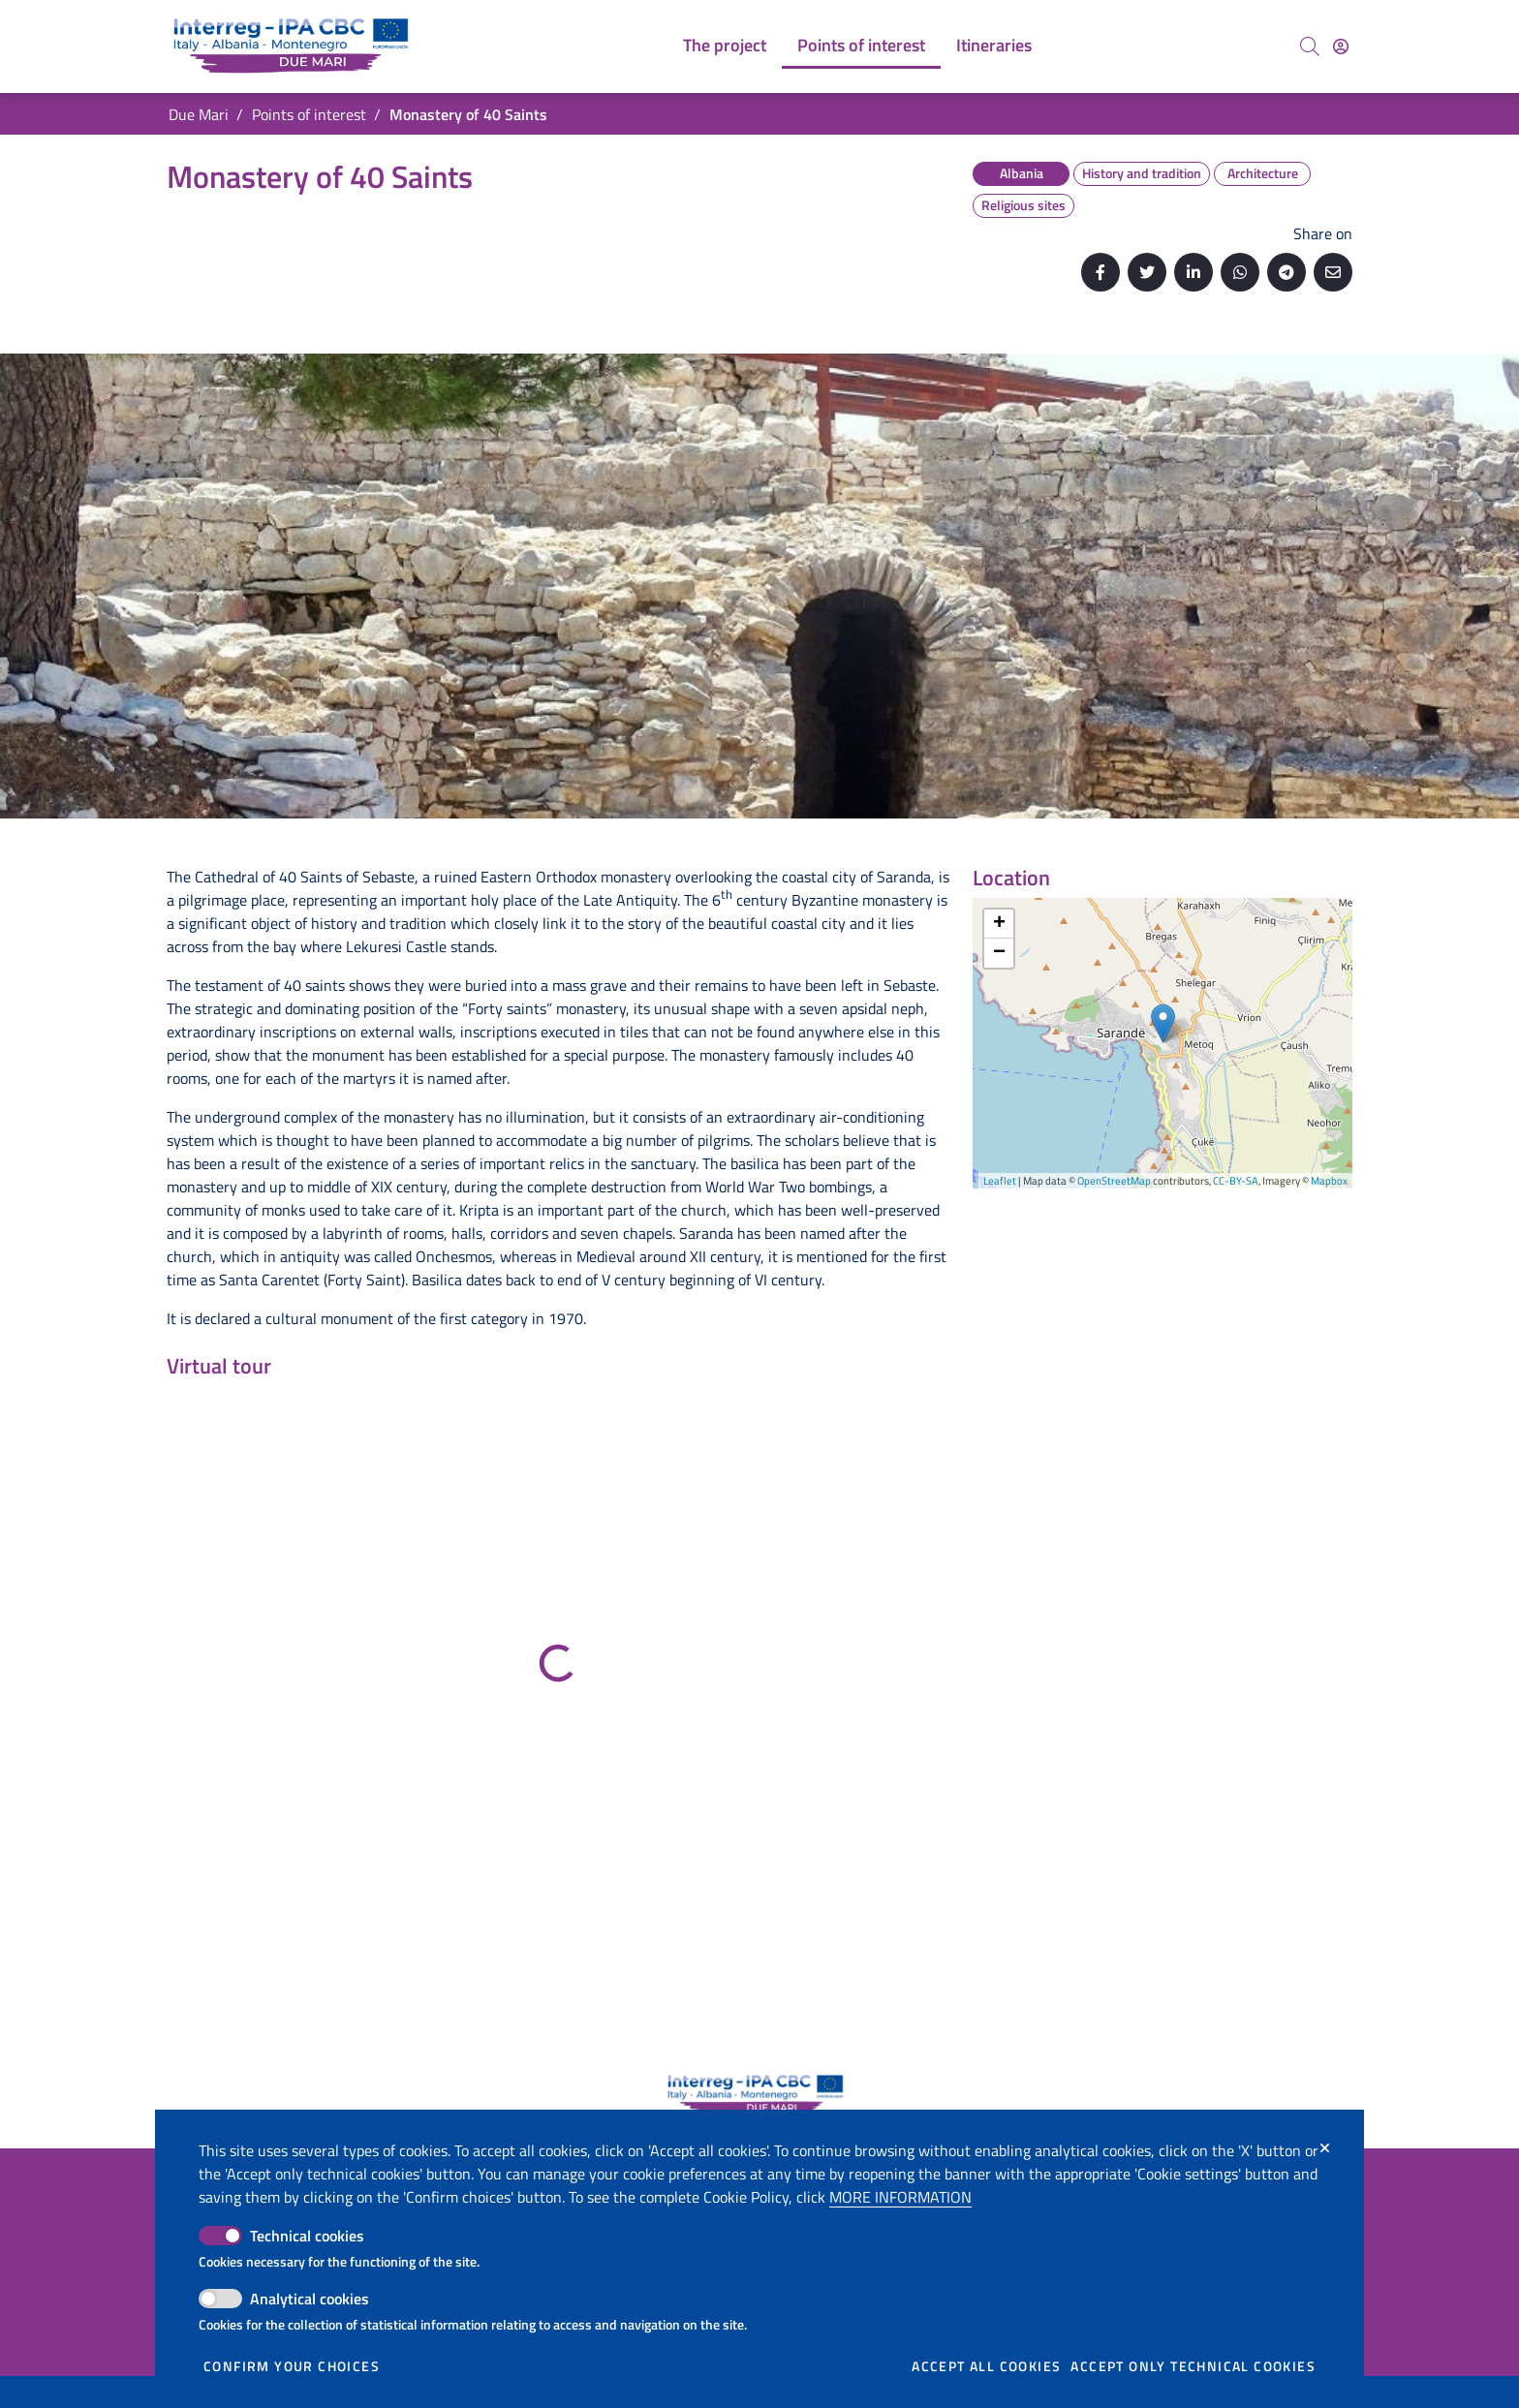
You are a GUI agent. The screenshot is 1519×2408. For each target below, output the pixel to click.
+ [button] (999, 924)
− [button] (999, 953)
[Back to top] (1460, 2349)
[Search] (1309, 46)
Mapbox (1329, 1181)
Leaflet (999, 1181)
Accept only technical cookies (1193, 2366)
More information (900, 2196)
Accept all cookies (986, 2366)
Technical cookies (307, 2235)
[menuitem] (724, 46)
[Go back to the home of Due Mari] (295, 46)
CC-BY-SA (1235, 1181)
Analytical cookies (309, 2298)
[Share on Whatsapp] (1240, 272)
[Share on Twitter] (1147, 272)
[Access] (1340, 46)
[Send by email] (1333, 272)
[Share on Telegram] (1286, 272)
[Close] (1325, 2148)
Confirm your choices (291, 2366)
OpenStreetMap (1114, 1181)
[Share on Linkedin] (1193, 272)
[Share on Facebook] (1100, 272)
